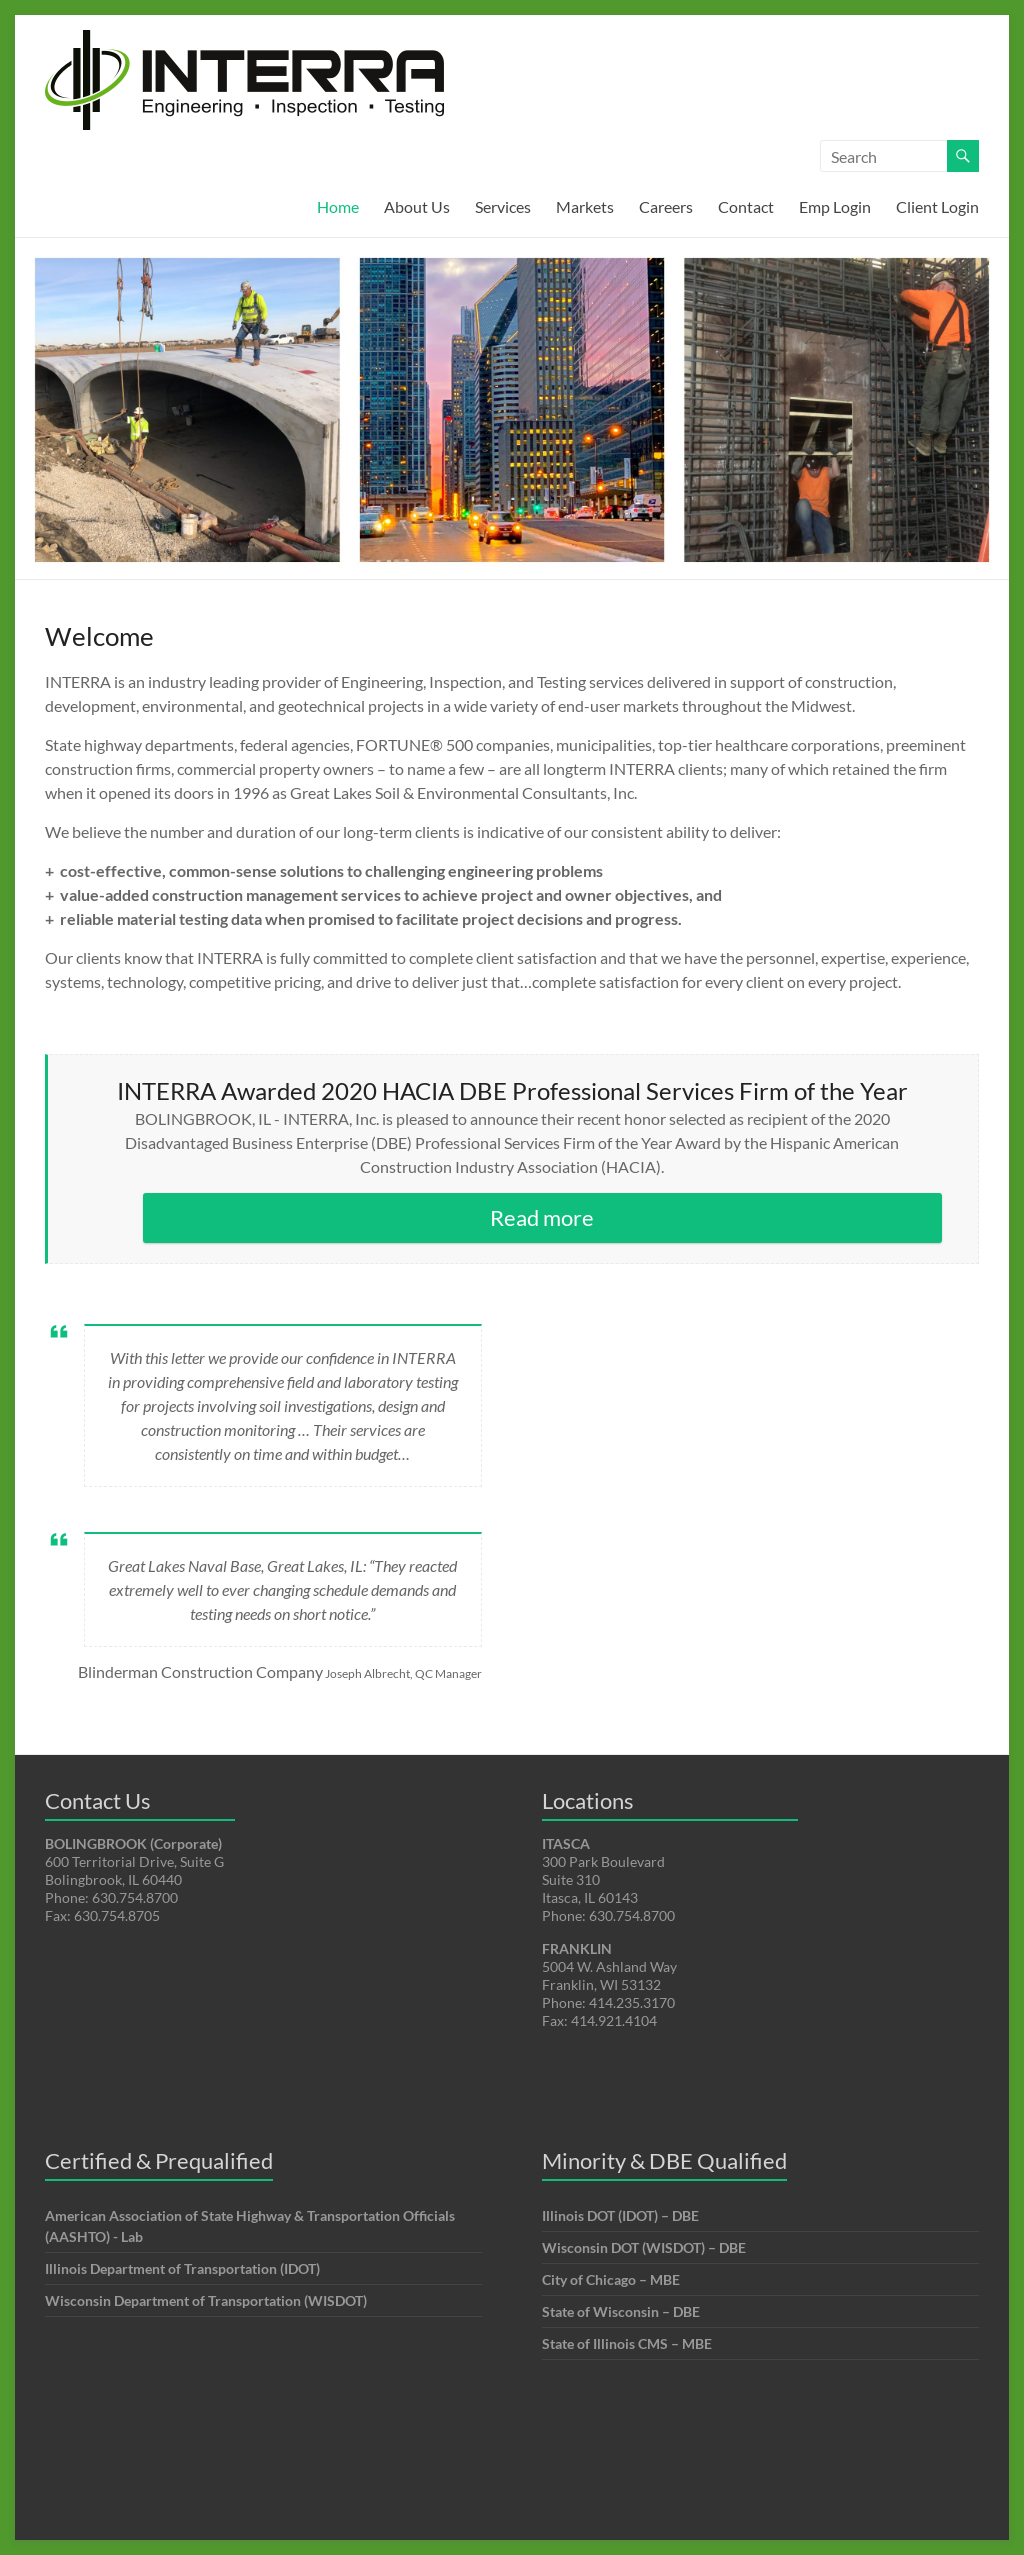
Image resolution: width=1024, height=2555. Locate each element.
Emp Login (835, 206)
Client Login (937, 206)
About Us (417, 206)
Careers (666, 206)
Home (338, 206)
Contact (746, 206)
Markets (585, 206)
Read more (542, 1217)
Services (503, 206)
